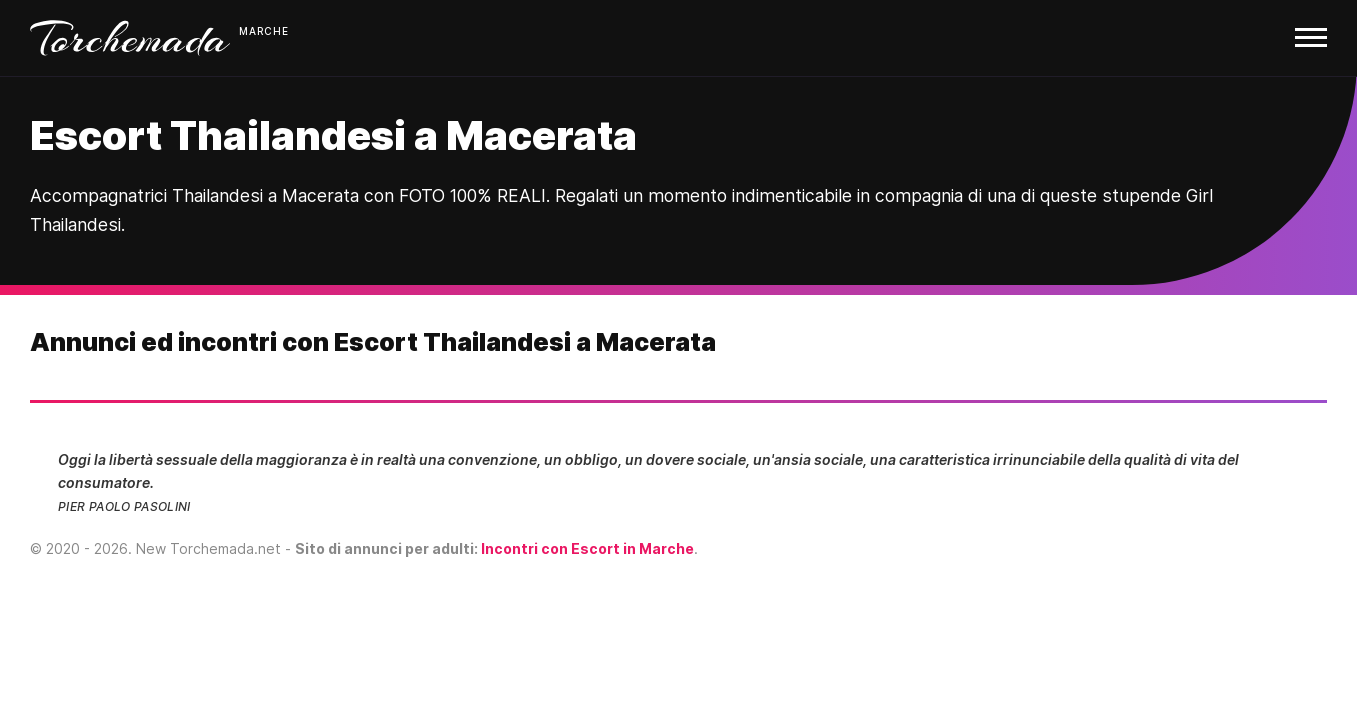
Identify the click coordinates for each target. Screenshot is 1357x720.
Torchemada (130, 38)
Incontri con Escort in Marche (587, 548)
